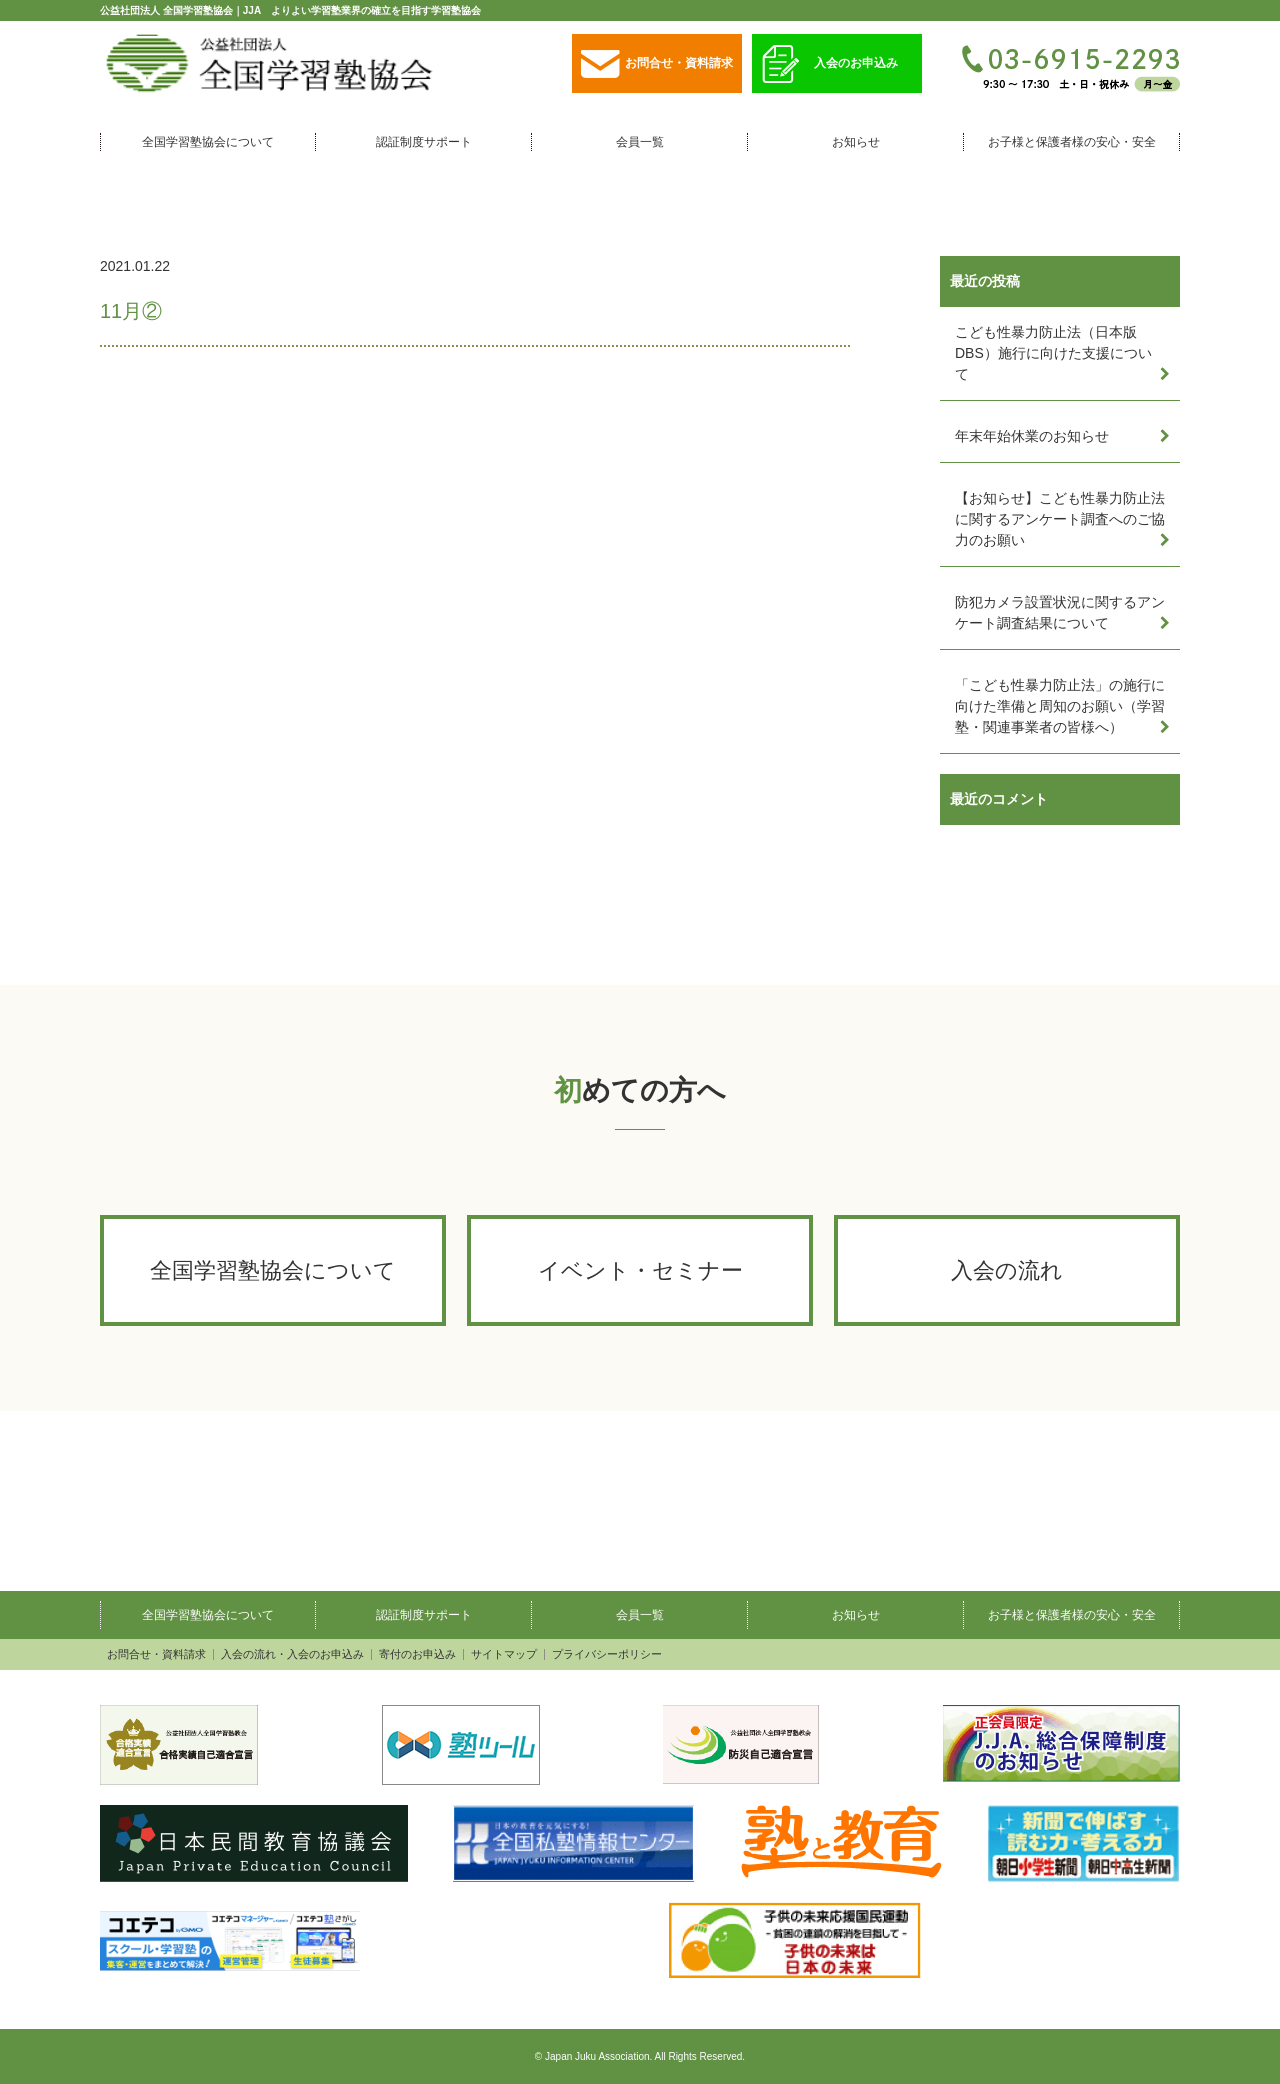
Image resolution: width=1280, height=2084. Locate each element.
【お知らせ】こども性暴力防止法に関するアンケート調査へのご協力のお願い (1060, 519)
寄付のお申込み (417, 1654)
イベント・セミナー (640, 1270)
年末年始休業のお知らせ (1032, 436)
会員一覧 (640, 142)
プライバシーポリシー (607, 1654)
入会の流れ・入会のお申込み (292, 1654)
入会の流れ (1007, 1270)
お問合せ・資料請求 (657, 64)
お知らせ (856, 142)
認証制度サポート (424, 142)
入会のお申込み (830, 64)
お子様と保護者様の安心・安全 (1072, 142)
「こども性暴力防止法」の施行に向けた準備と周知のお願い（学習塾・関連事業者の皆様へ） (1060, 706)
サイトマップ (504, 1654)
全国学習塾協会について (208, 142)
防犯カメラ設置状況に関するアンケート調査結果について (1060, 612)
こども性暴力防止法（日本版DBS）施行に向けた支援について (1053, 353)
